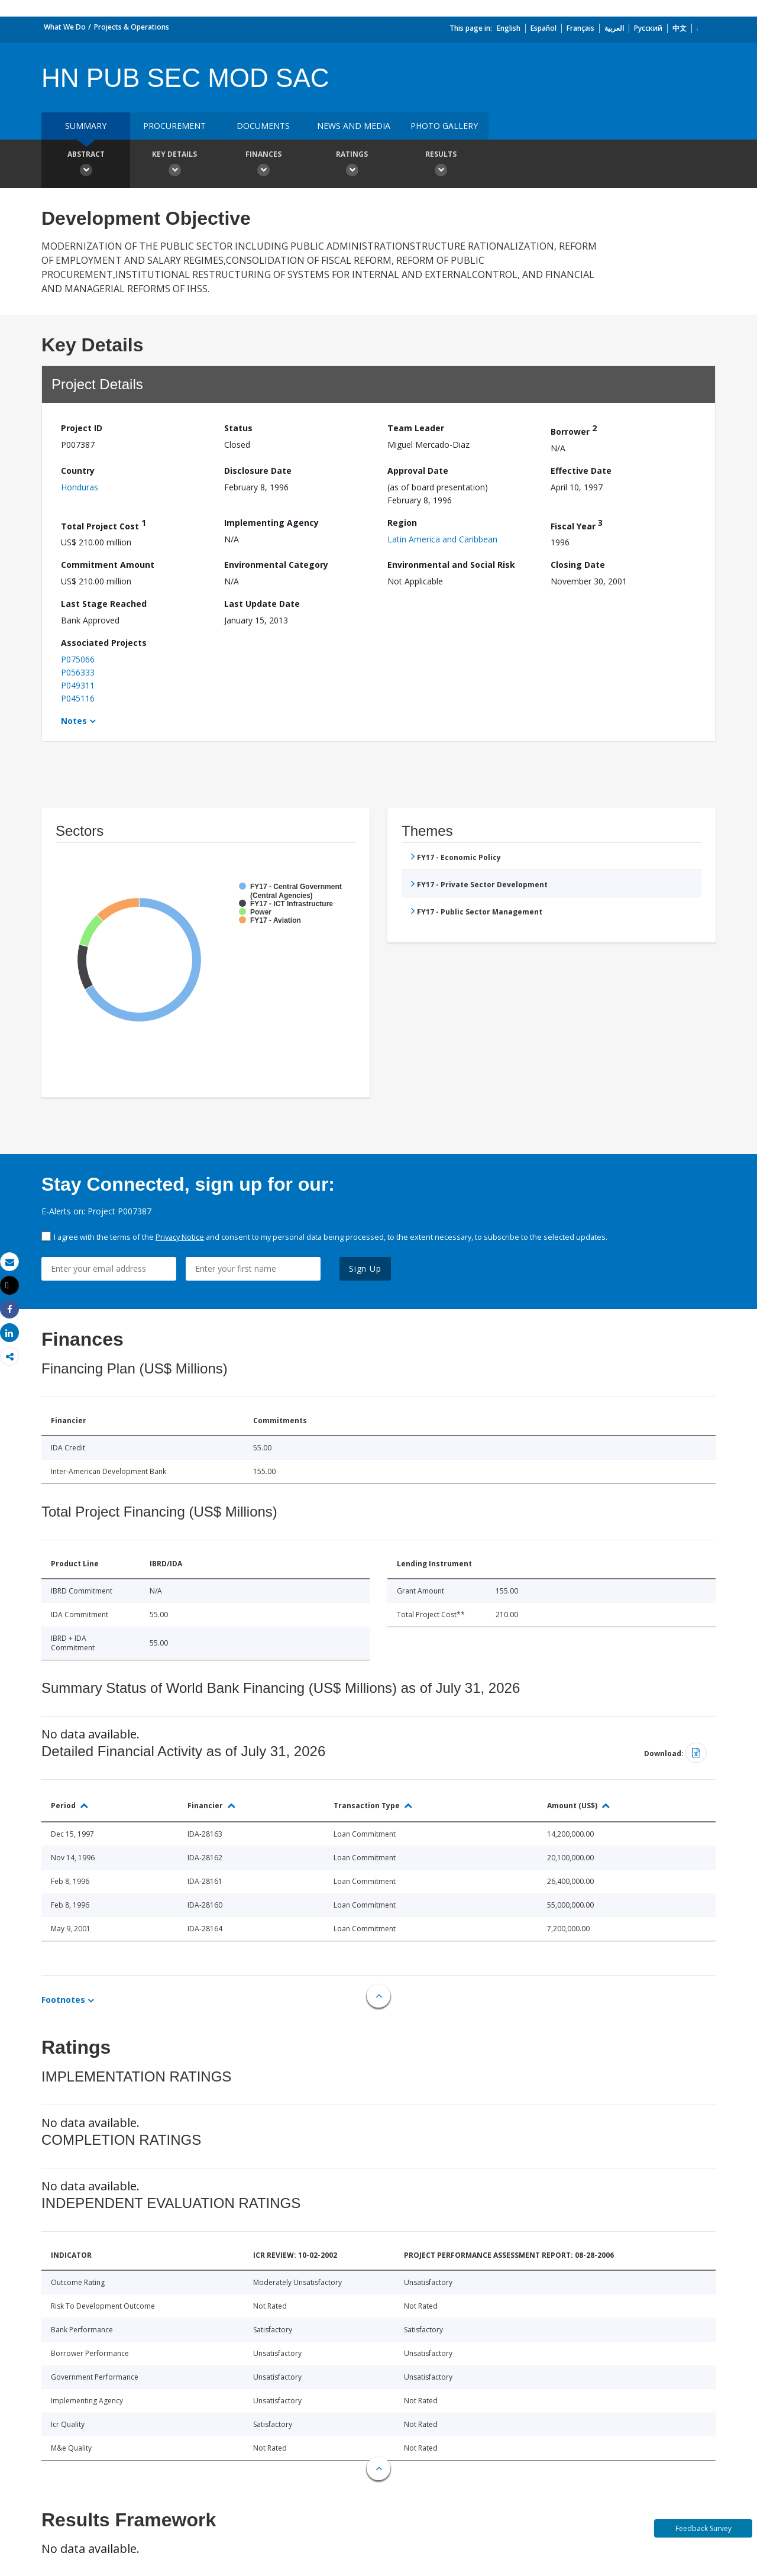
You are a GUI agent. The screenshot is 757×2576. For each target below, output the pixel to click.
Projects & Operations (131, 27)
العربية (614, 28)
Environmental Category (276, 564)
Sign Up (365, 1268)
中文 (679, 28)
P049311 (78, 685)
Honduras (79, 487)
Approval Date (417, 470)
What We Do (65, 27)
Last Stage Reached (104, 603)
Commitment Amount (107, 564)
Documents (263, 125)
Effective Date (581, 470)
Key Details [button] (174, 165)
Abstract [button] (86, 165)
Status (238, 428)
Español (543, 28)
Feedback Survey (703, 2528)
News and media (353, 125)
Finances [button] (263, 165)
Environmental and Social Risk (451, 564)
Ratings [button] (352, 165)
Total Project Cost (103, 524)
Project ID (81, 428)
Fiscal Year (577, 524)
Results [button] (440, 165)
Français (580, 28)
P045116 (78, 698)
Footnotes (63, 1999)
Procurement (174, 125)
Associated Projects (104, 642)
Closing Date (578, 564)
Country (78, 470)
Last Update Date (262, 603)
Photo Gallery (444, 125)
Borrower (574, 429)
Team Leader (415, 428)
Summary (85, 125)
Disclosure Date (258, 470)
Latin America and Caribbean (442, 539)
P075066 (78, 659)
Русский (648, 28)
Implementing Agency (271, 522)
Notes (74, 720)
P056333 (78, 672)
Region (402, 522)
